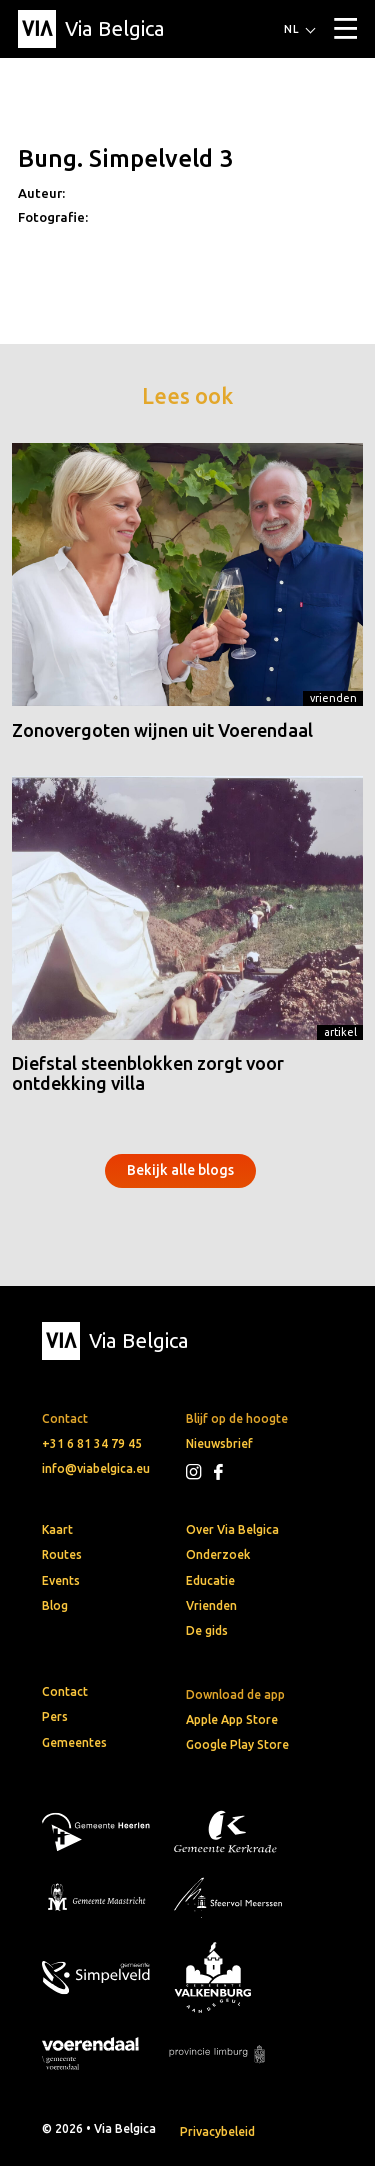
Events (61, 1580)
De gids (207, 1630)
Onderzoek (218, 1554)
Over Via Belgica (232, 1529)
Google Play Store (237, 1744)
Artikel (340, 1032)
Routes (62, 1554)
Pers (55, 1716)
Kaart (57, 1529)
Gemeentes (74, 1742)
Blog (55, 1605)
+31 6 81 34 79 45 (92, 1443)
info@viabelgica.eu (96, 1468)
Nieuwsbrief (219, 1443)
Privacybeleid (217, 2131)
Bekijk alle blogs (180, 1170)
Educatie (210, 1580)
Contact (65, 1691)
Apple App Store (232, 1719)
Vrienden (333, 698)
